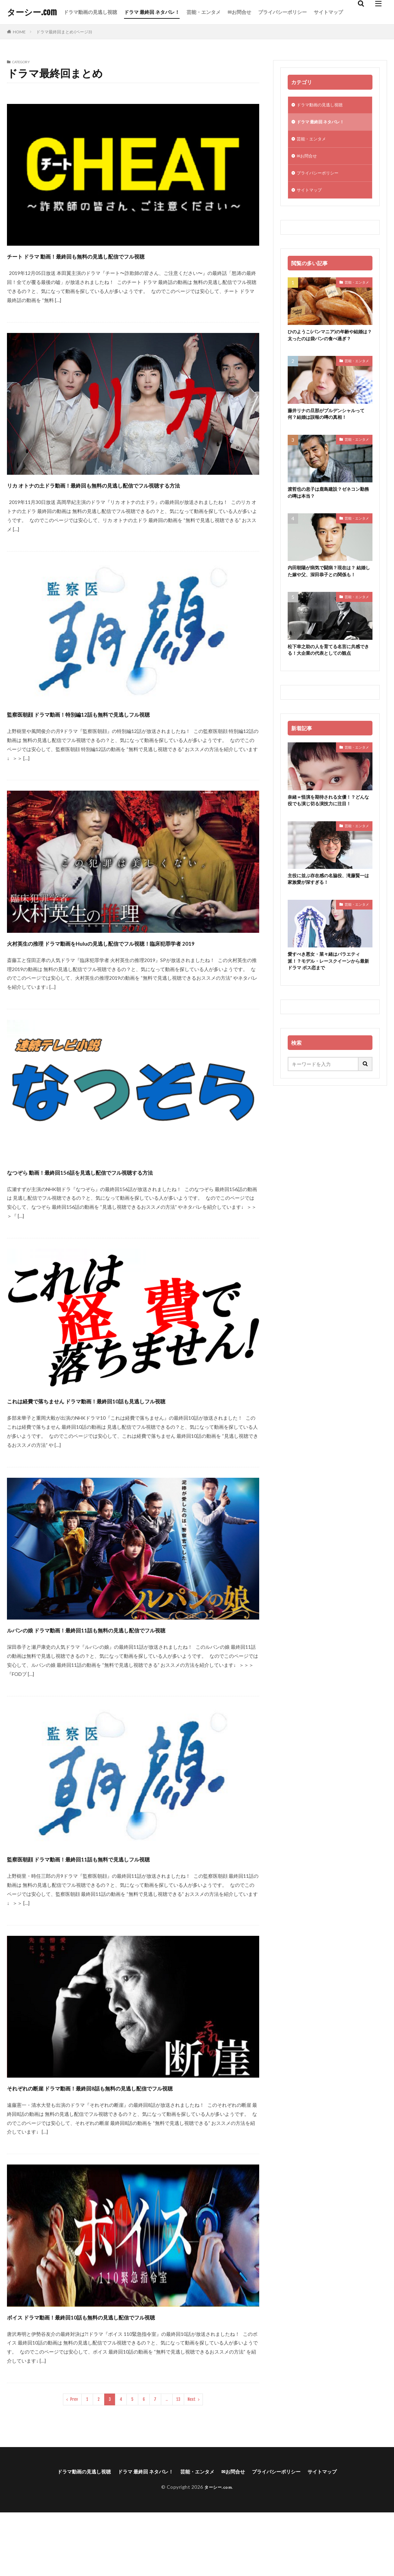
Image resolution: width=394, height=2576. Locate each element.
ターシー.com (32, 12)
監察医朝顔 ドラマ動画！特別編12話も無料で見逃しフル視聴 (122, 726)
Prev (74, 2461)
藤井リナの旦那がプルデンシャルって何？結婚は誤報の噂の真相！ (329, 431)
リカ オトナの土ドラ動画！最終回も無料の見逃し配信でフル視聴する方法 (131, 490)
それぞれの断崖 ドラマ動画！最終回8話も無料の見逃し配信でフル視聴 (129, 2143)
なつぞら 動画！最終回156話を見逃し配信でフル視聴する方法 (125, 1196)
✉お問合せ (239, 12)
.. (167, 2461)
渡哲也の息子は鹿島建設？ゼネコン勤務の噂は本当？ (329, 512)
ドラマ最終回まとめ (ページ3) (64, 31)
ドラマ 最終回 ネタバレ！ (152, 12)
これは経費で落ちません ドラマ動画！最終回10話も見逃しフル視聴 (132, 1431)
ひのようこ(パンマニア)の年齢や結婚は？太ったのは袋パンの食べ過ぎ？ (328, 346)
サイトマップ (328, 12)
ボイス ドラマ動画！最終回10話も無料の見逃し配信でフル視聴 (127, 2379)
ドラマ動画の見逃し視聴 (90, 12)
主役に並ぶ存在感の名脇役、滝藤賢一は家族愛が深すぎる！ (329, 914)
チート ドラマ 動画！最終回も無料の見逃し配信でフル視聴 (119, 255)
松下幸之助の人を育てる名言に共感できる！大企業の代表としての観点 (329, 681)
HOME (19, 31)
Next (192, 2461)
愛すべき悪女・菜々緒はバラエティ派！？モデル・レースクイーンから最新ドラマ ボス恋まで (329, 999)
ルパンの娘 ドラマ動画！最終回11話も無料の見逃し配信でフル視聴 (131, 1673)
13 (178, 2461)
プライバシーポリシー (282, 12)
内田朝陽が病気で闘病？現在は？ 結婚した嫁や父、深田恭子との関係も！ (330, 597)
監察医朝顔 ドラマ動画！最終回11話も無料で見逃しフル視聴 (122, 1908)
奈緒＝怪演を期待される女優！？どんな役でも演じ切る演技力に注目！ (329, 834)
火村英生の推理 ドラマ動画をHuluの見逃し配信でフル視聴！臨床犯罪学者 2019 (131, 961)
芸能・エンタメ (204, 12)
